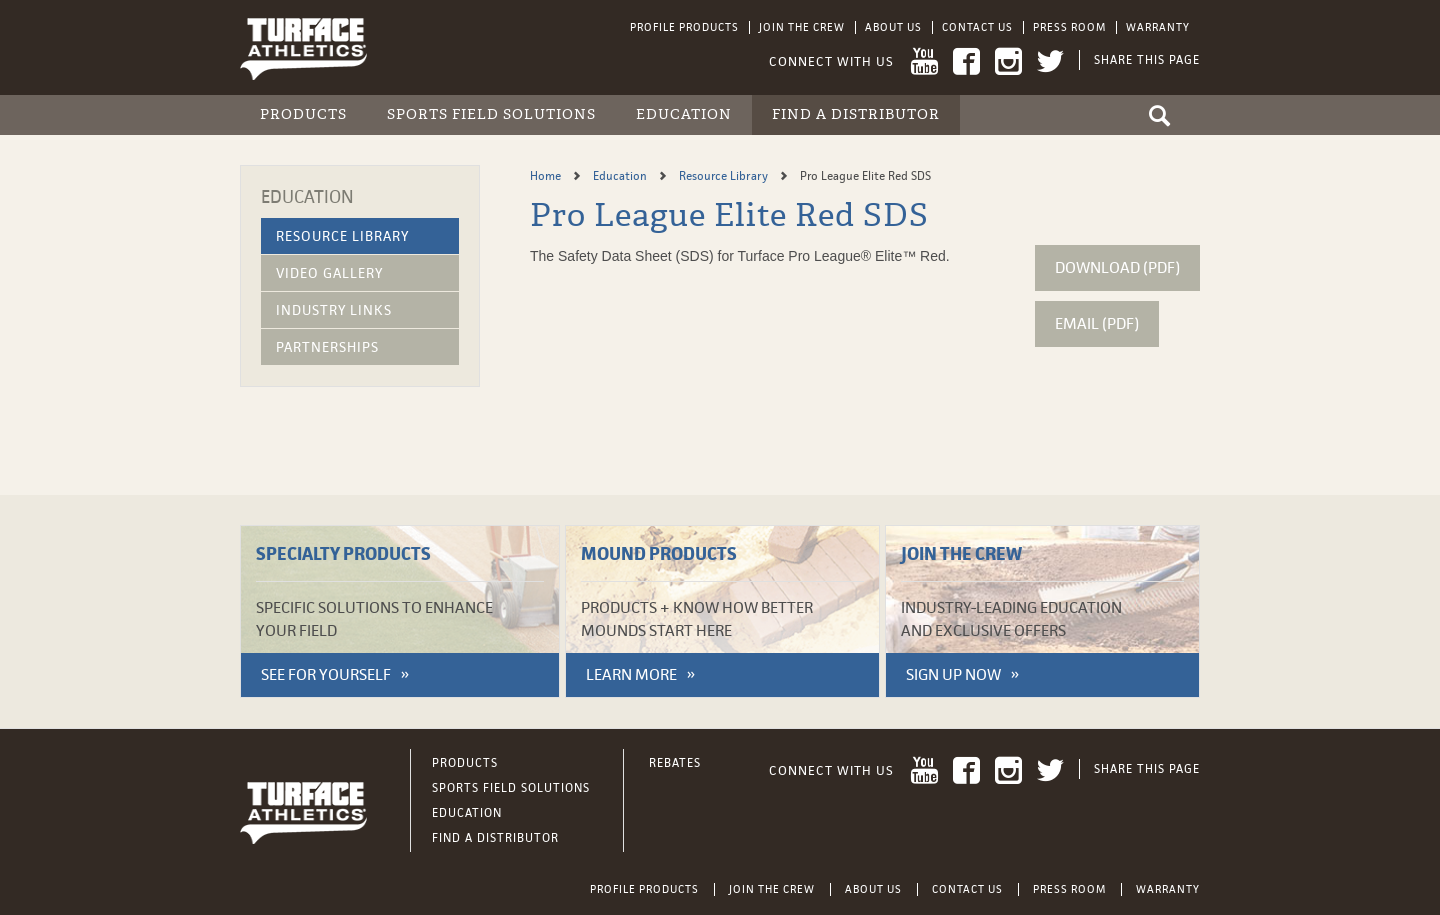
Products (303, 114)
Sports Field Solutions (491, 114)
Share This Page (1147, 60)
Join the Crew (802, 27)
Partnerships (327, 347)
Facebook (966, 61)
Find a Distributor (856, 114)
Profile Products (684, 27)
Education (684, 114)
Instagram (1008, 61)
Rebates (675, 763)
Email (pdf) (1097, 323)
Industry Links (334, 310)
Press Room (1069, 27)
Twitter (1050, 61)
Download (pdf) (1117, 267)
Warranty (1158, 27)
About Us (893, 27)
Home (547, 176)
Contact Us (977, 27)
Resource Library (342, 236)
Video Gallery (329, 273)
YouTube (924, 61)
